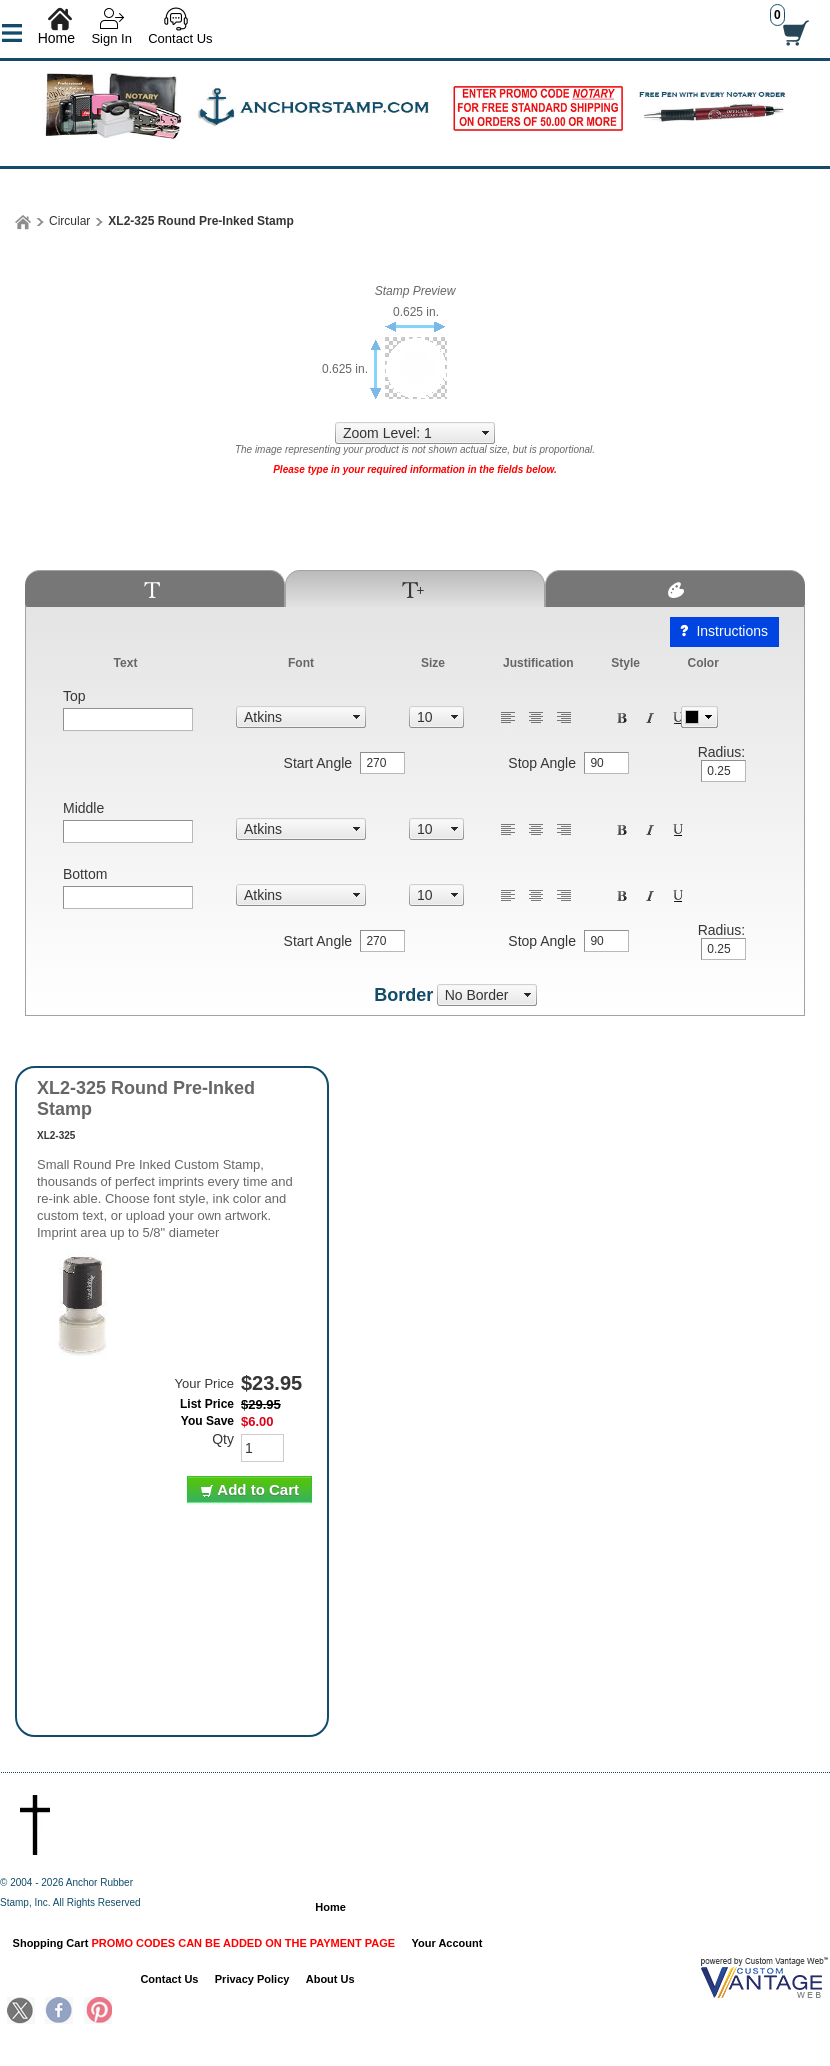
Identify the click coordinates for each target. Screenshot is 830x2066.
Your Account (447, 1943)
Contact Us (180, 38)
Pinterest (98, 2012)
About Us (330, 1979)
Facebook (59, 2012)
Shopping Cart (204, 1943)
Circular (69, 221)
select (486, 433)
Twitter (21, 2012)
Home (56, 38)
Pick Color (699, 717)
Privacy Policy (252, 1979)
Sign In (111, 38)
